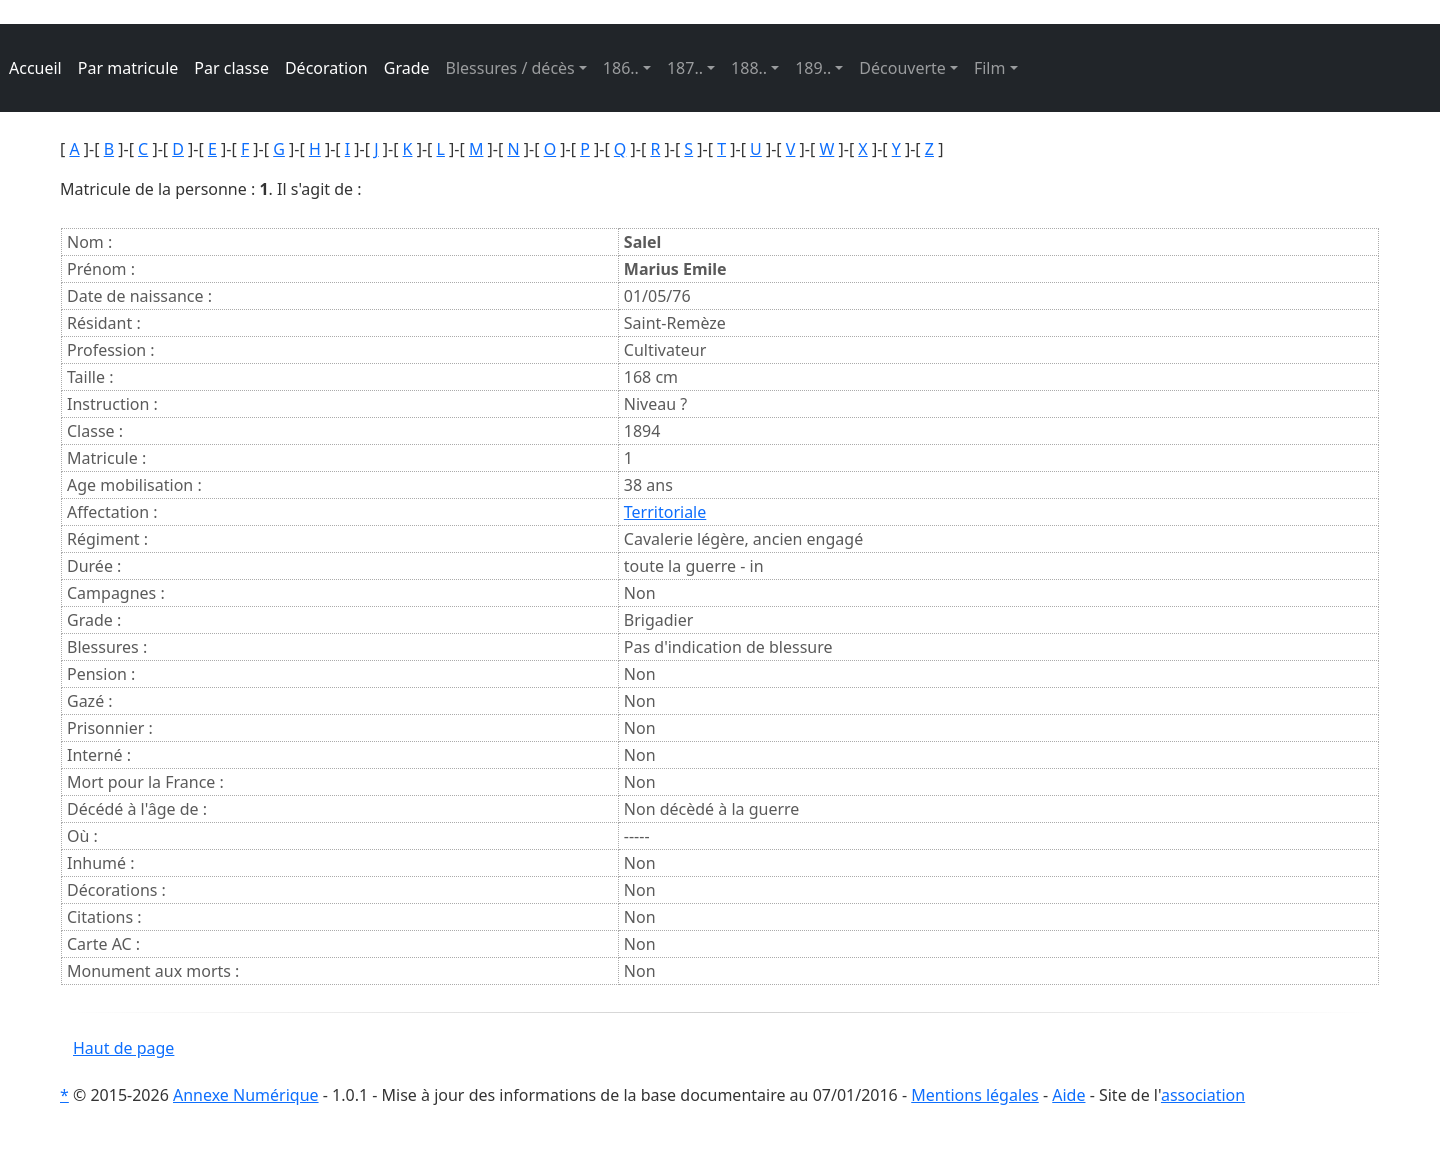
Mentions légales (975, 1095)
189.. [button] (813, 68)
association (1203, 1095)
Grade (407, 68)
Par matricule (128, 68)
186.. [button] (621, 68)
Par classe (231, 68)
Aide (1068, 1095)
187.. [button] (685, 68)
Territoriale (665, 512)
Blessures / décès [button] (510, 68)
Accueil (35, 68)
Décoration (326, 68)
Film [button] (990, 68)
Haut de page (123, 1048)
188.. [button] (749, 68)
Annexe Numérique (246, 1095)
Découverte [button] (902, 68)
